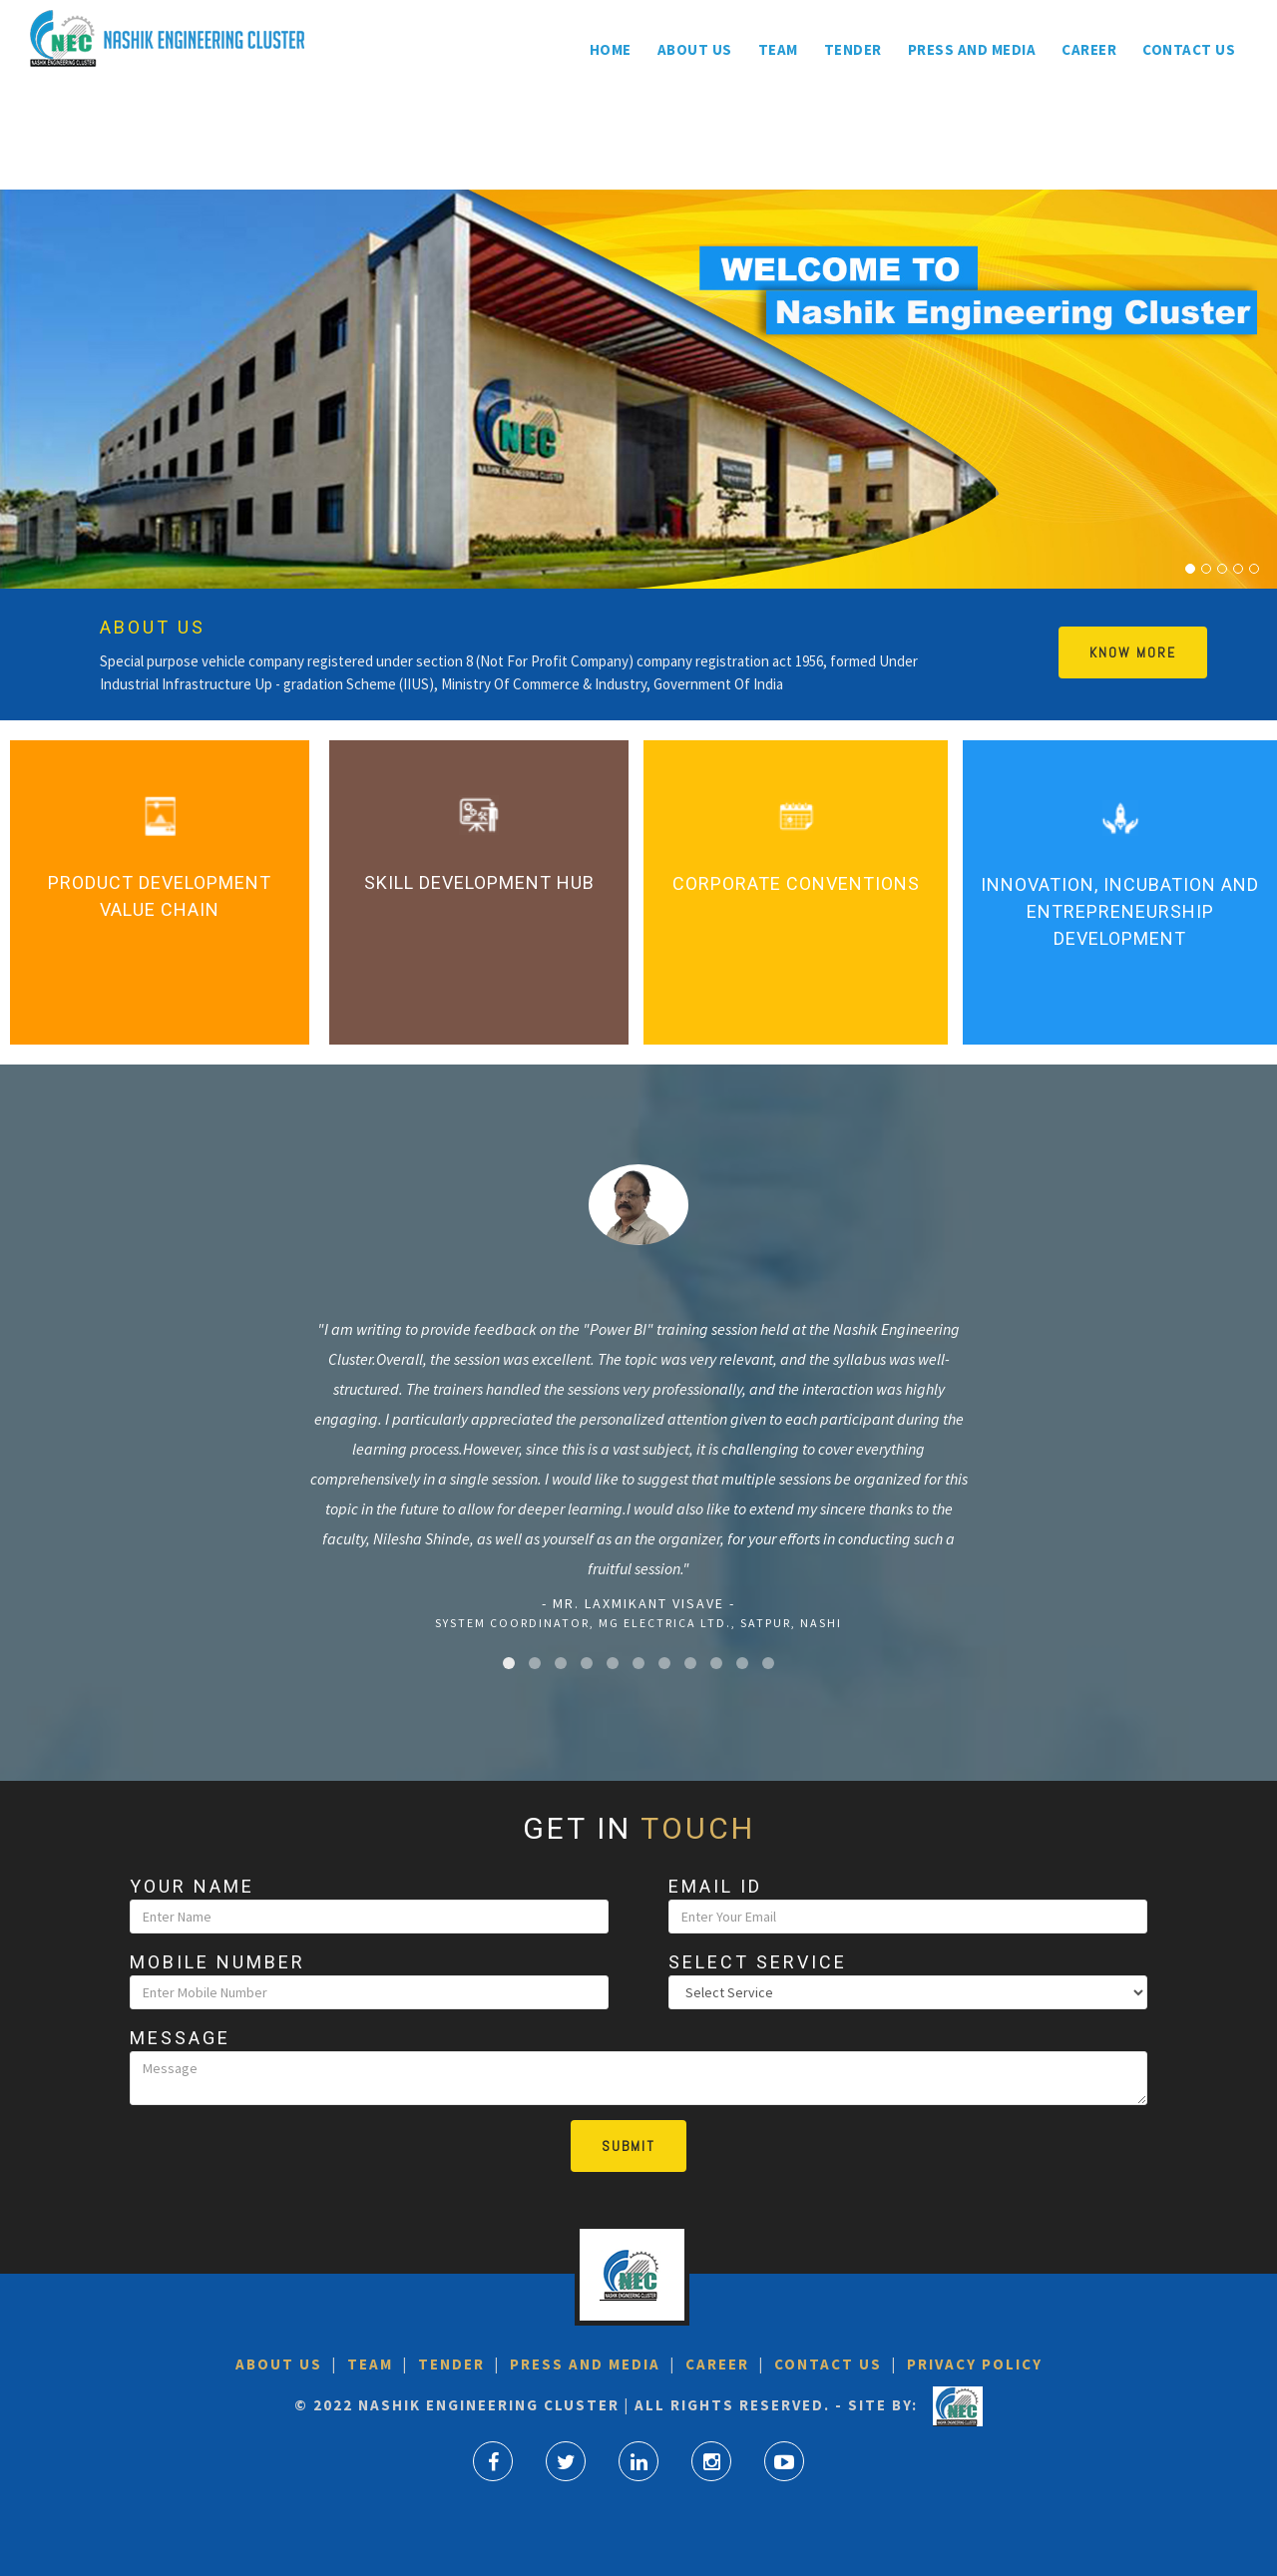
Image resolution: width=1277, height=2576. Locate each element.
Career (1089, 49)
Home (611, 49)
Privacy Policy (972, 2364)
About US (278, 2364)
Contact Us (1188, 49)
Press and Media (972, 49)
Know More (1132, 652)
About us (694, 49)
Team (778, 49)
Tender (853, 49)
